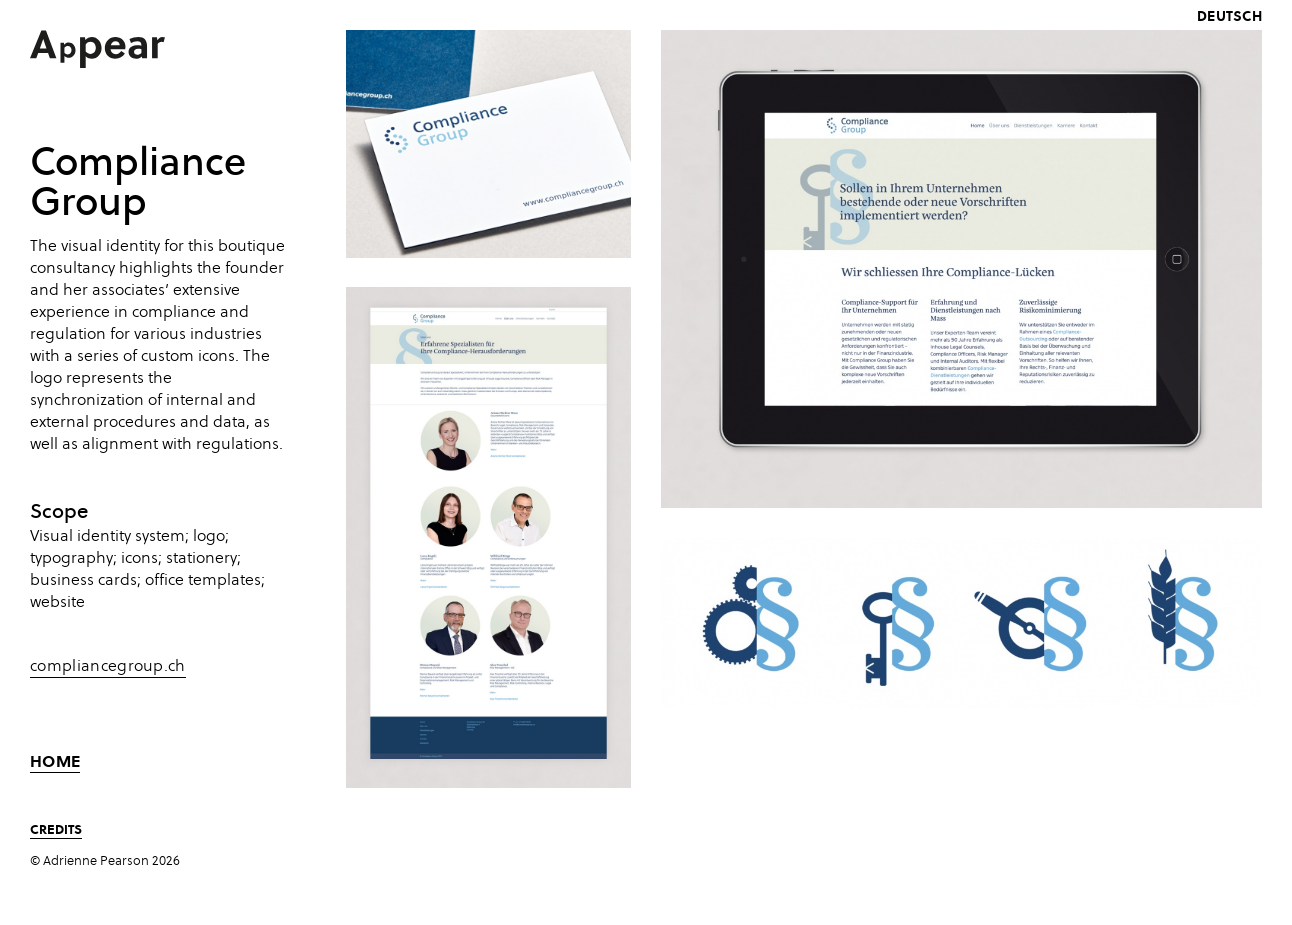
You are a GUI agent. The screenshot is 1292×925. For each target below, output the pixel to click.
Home (55, 761)
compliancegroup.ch (108, 666)
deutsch (1229, 15)
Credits (56, 828)
